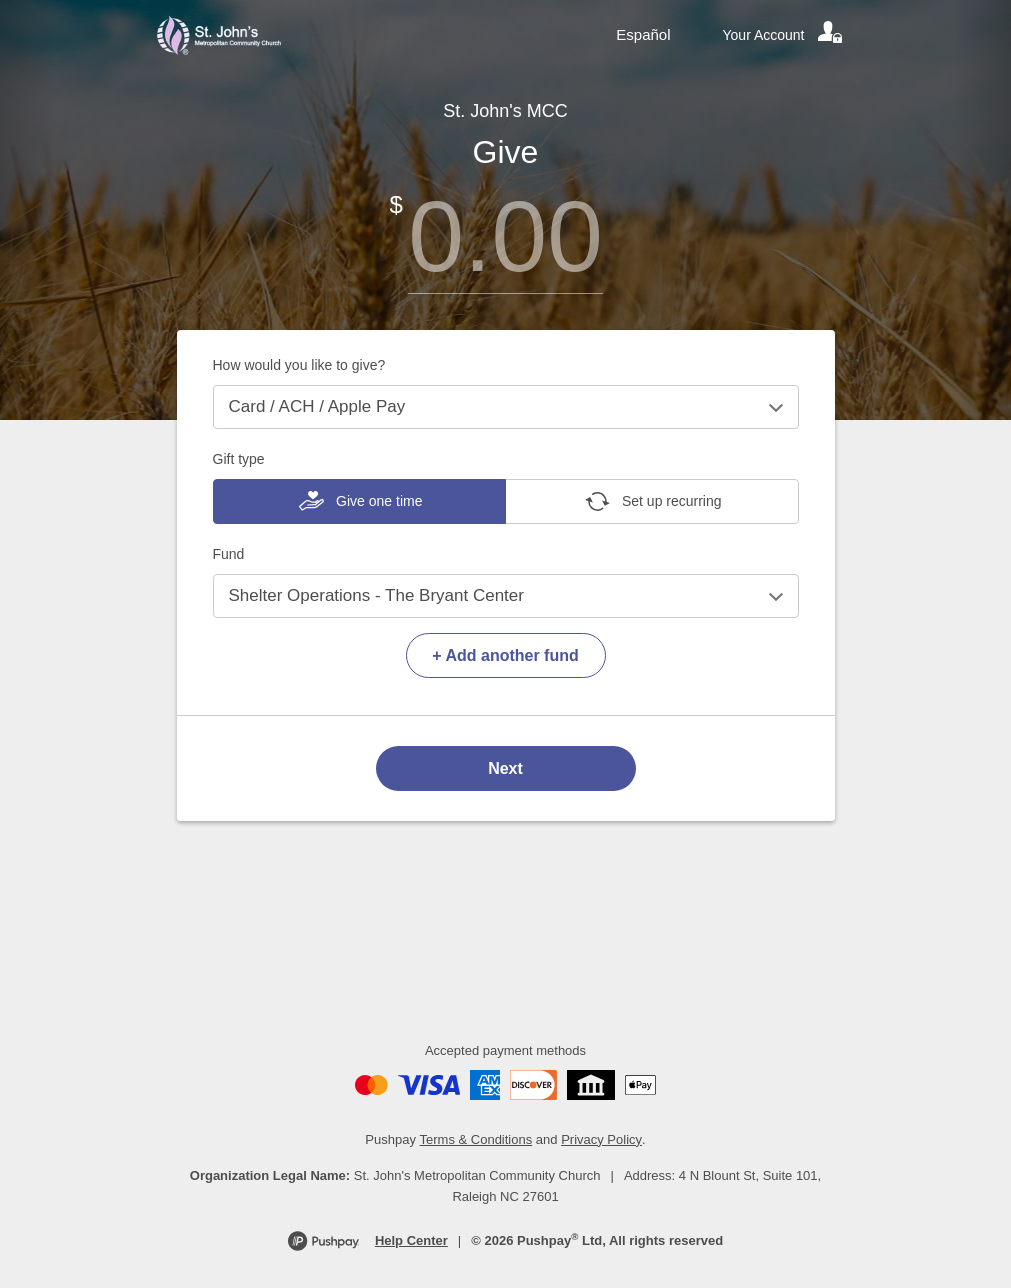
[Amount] (506, 236)
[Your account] (784, 35)
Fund (229, 554)
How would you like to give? (299, 365)
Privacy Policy (601, 1139)
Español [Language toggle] (643, 34)
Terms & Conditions (476, 1139)
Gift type (239, 459)
